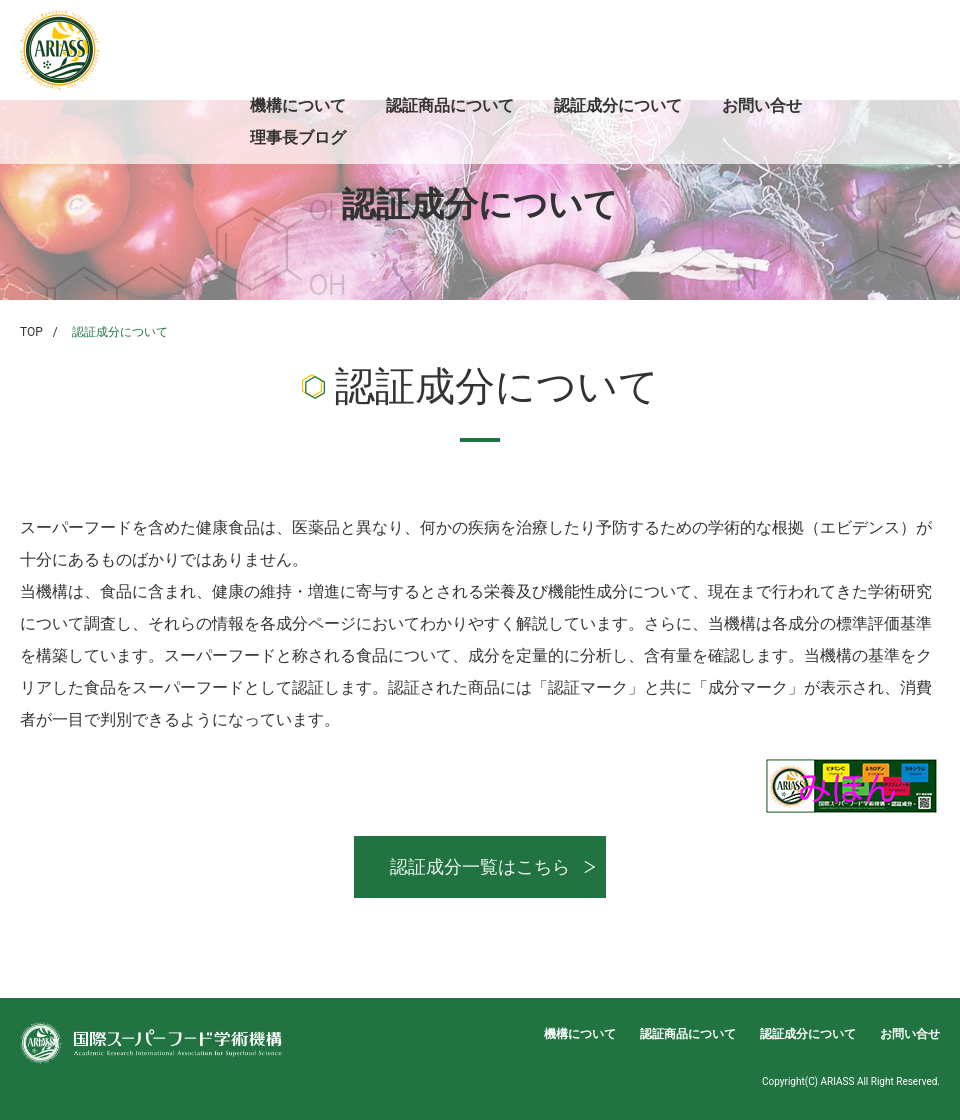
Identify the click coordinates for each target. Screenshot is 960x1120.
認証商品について (450, 105)
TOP (31, 332)
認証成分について (618, 105)
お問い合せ (762, 105)
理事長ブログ (298, 137)
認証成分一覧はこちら (480, 866)
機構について (298, 105)
